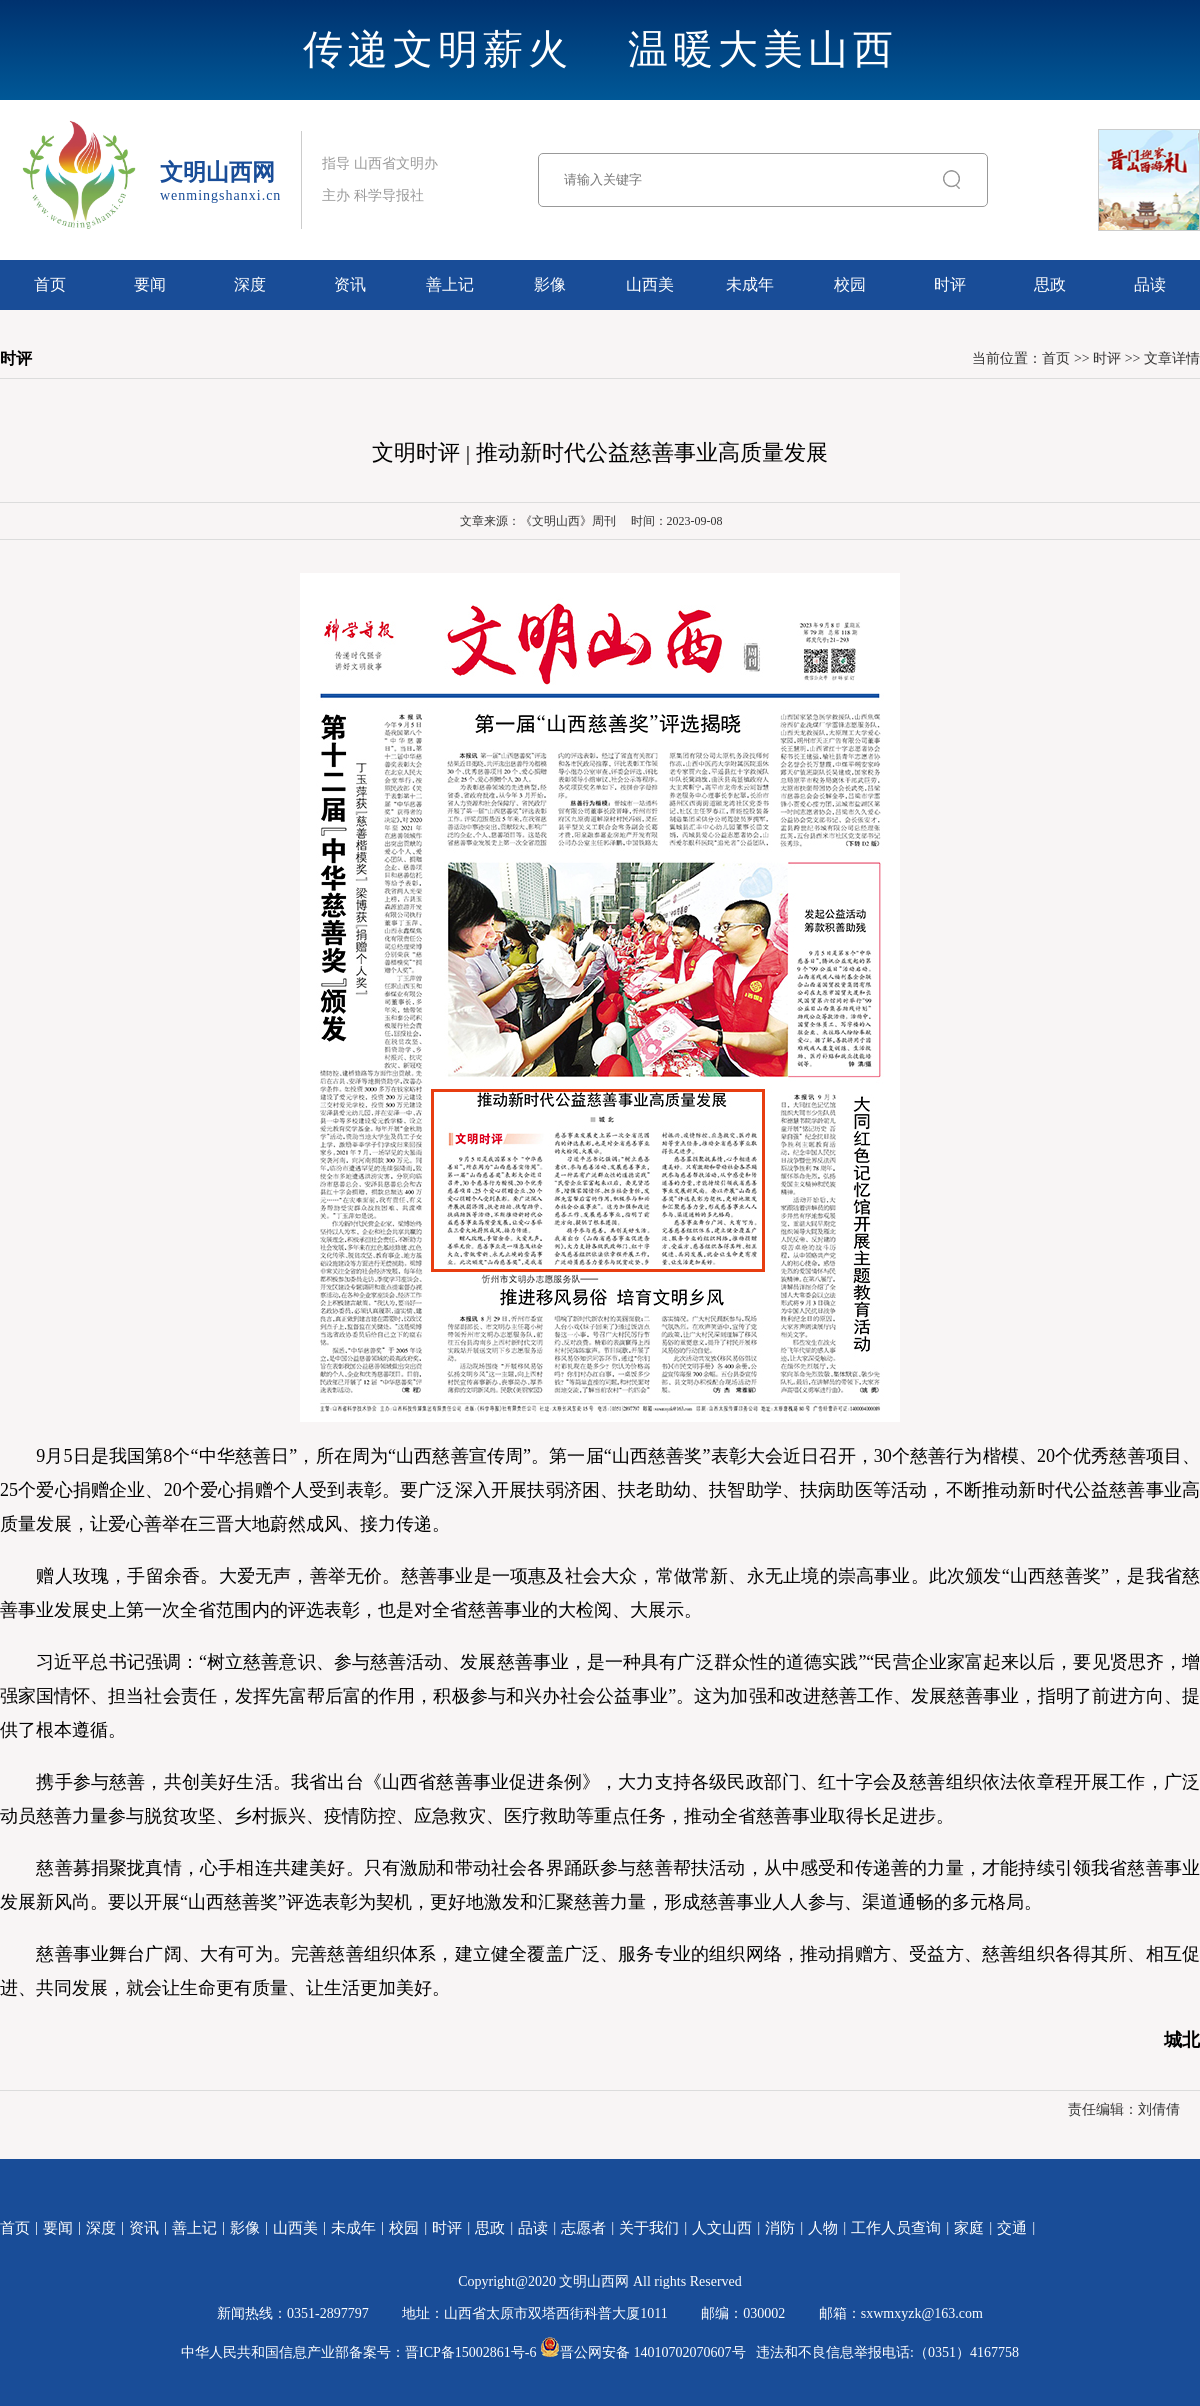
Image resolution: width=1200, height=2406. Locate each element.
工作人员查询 (896, 2228)
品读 (1150, 284)
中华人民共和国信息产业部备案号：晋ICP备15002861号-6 (358, 2352)
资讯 (350, 284)
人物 (823, 2228)
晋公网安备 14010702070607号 (643, 2352)
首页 (50, 284)
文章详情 (1172, 358)
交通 (1012, 2228)
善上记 (450, 284)
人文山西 (722, 2228)
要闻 (150, 284)
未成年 (750, 284)
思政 (1050, 284)
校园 (850, 284)
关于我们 (649, 2228)
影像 (550, 284)
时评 (950, 284)
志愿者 (583, 2228)
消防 (780, 2228)
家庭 (969, 2228)
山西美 (650, 284)
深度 (250, 284)
